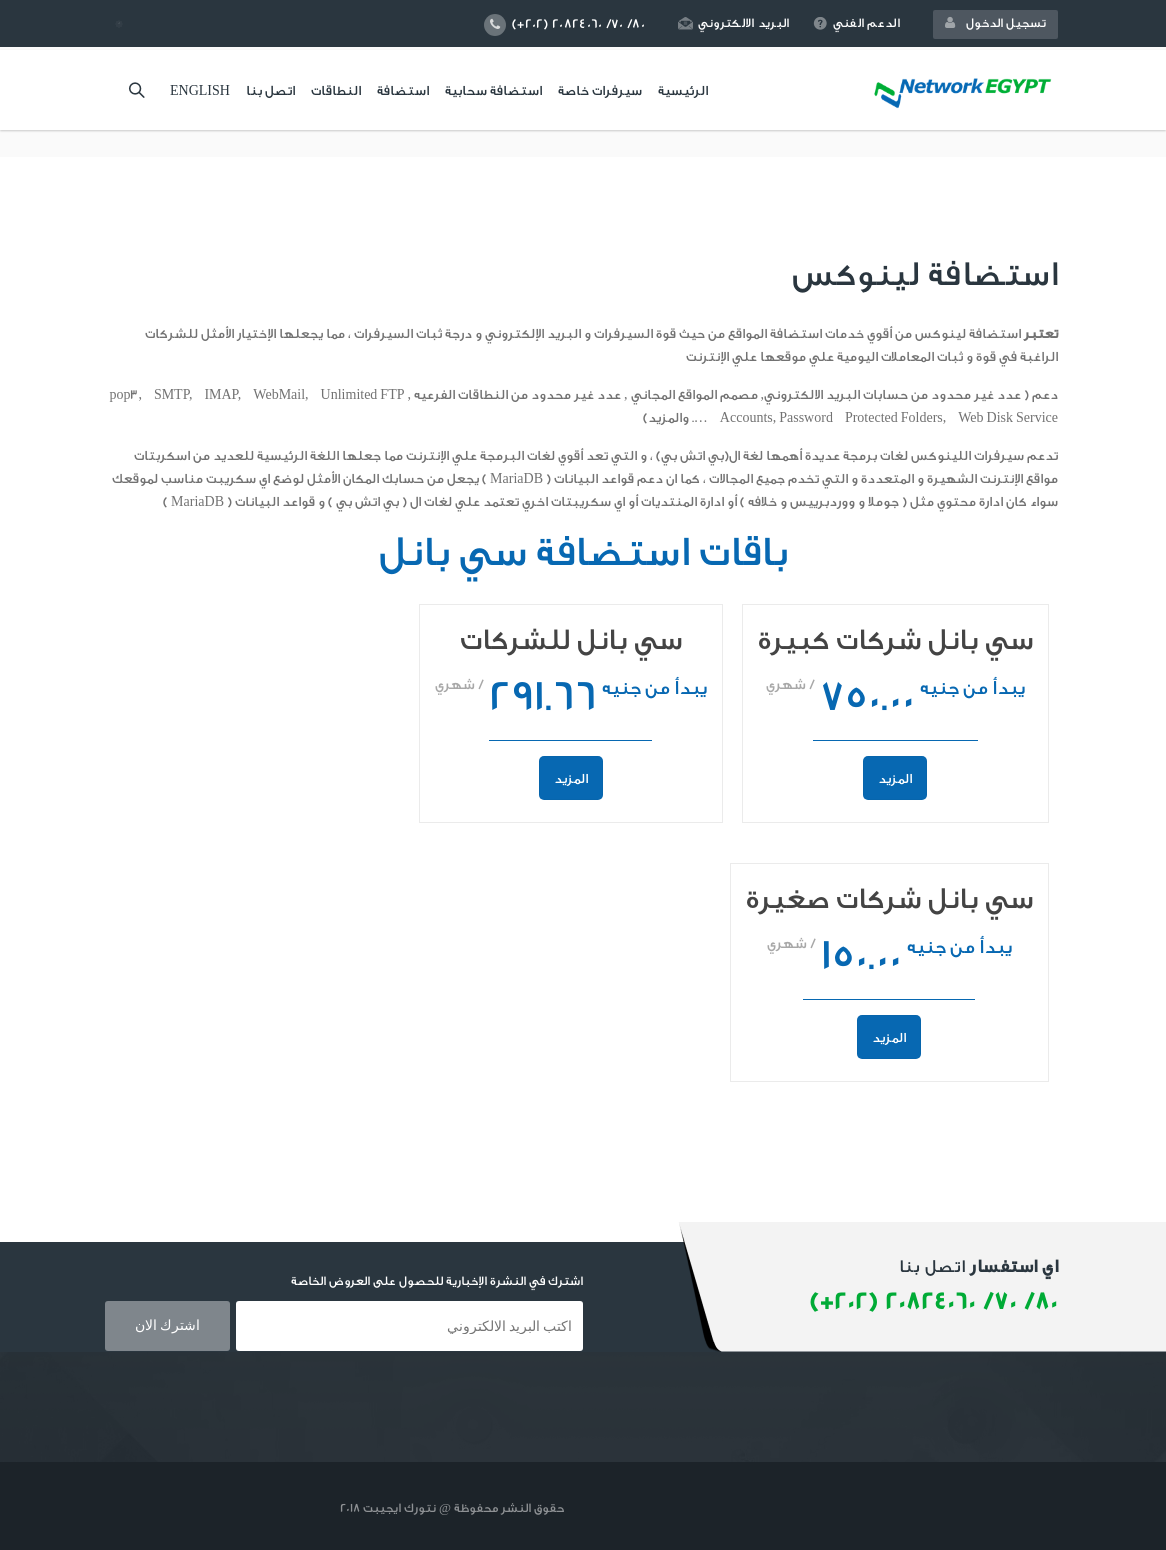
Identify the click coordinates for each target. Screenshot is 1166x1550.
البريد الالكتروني (734, 23)
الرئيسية (683, 90)
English (200, 90)
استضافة (403, 90)
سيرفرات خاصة (600, 90)
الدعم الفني (856, 23)
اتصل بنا (270, 90)
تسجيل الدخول (995, 23)
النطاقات (336, 90)
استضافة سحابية (493, 90)
